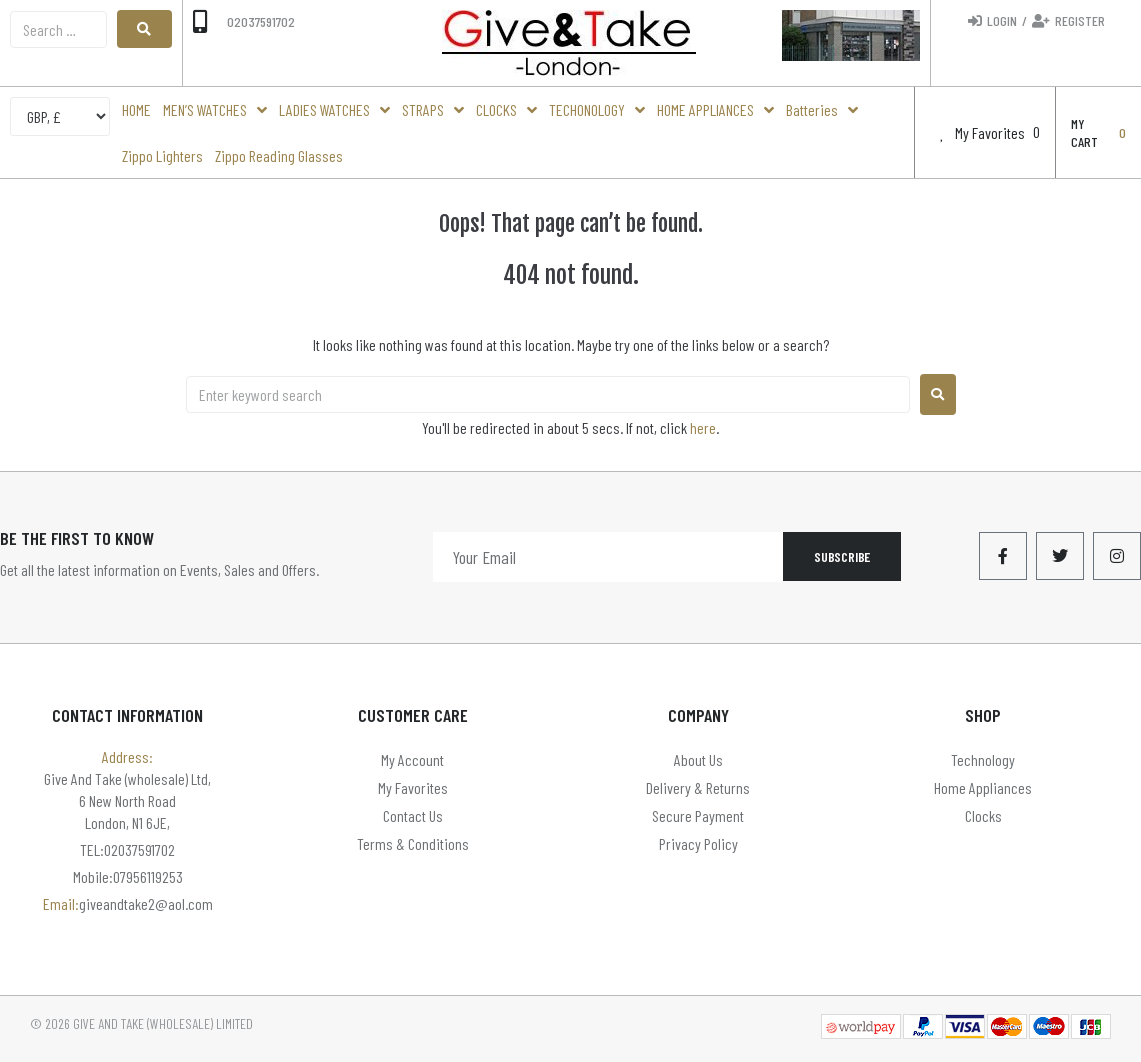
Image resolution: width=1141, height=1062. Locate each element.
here (703, 427)
